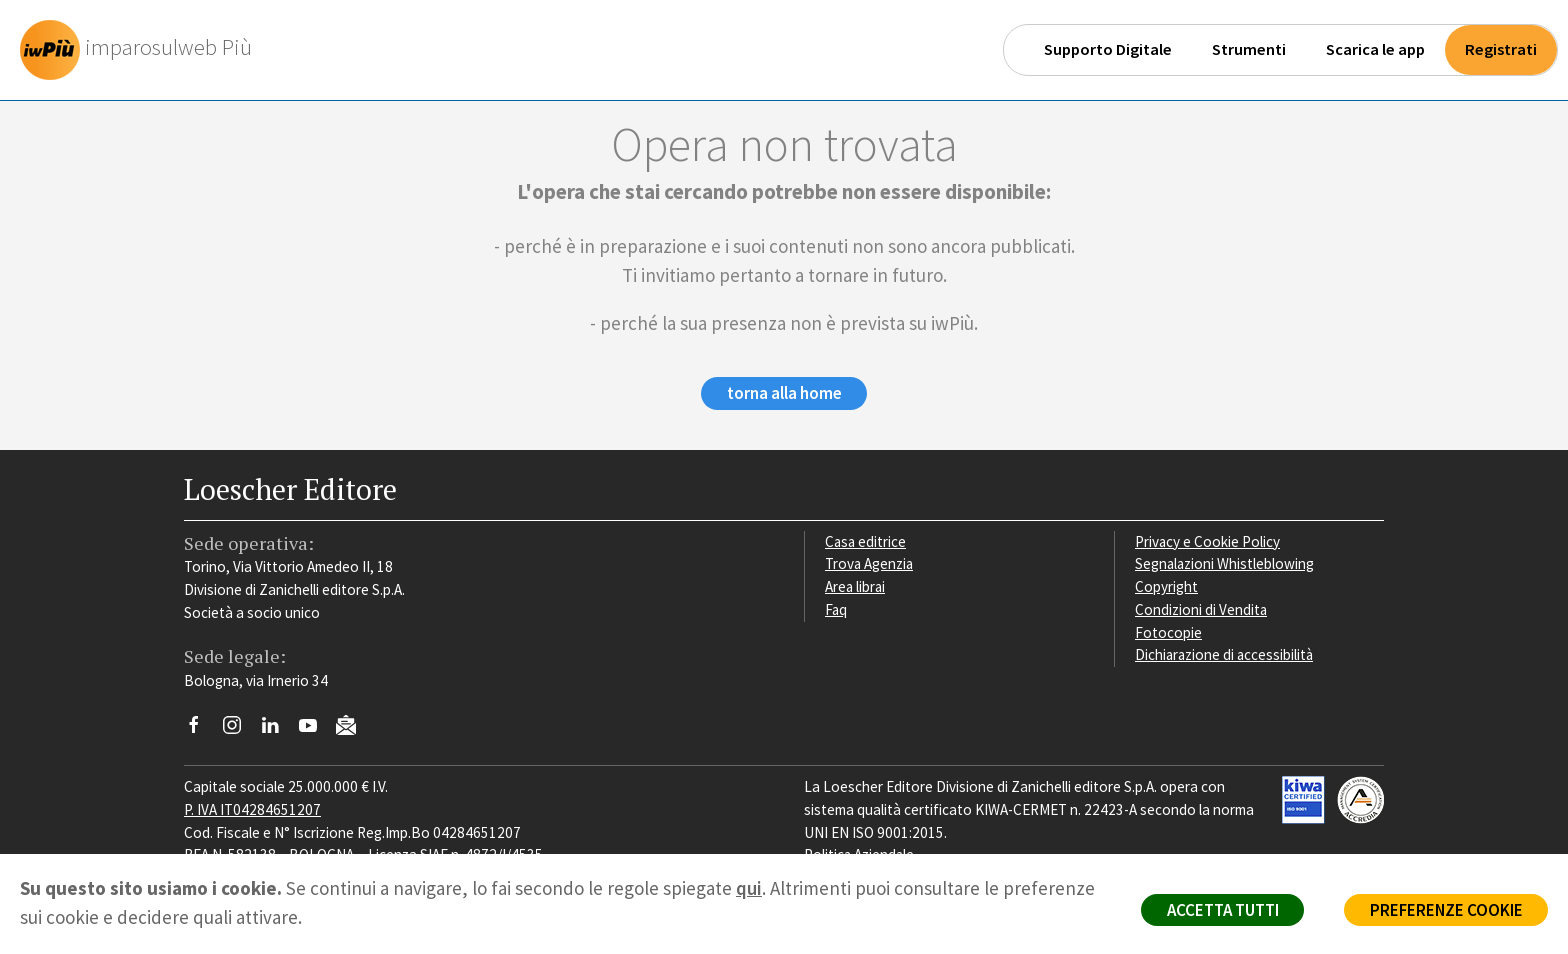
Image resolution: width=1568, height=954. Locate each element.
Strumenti (1249, 49)
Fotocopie (1168, 632)
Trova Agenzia (870, 564)
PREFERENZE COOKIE (1444, 910)
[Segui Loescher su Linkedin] (277, 731)
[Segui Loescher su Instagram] (239, 731)
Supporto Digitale (1108, 49)
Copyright (1166, 587)
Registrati (1501, 49)
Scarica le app (1375, 49)
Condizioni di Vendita (1201, 609)
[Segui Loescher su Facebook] (201, 731)
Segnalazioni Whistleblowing (1225, 564)
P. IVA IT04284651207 (252, 809)
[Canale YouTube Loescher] (315, 731)
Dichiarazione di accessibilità (1226, 655)
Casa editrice (866, 541)
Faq (836, 609)
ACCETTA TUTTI (1217, 910)
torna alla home (784, 394)
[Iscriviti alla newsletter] (353, 728)
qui (749, 888)
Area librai (856, 587)
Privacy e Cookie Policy (1208, 541)
